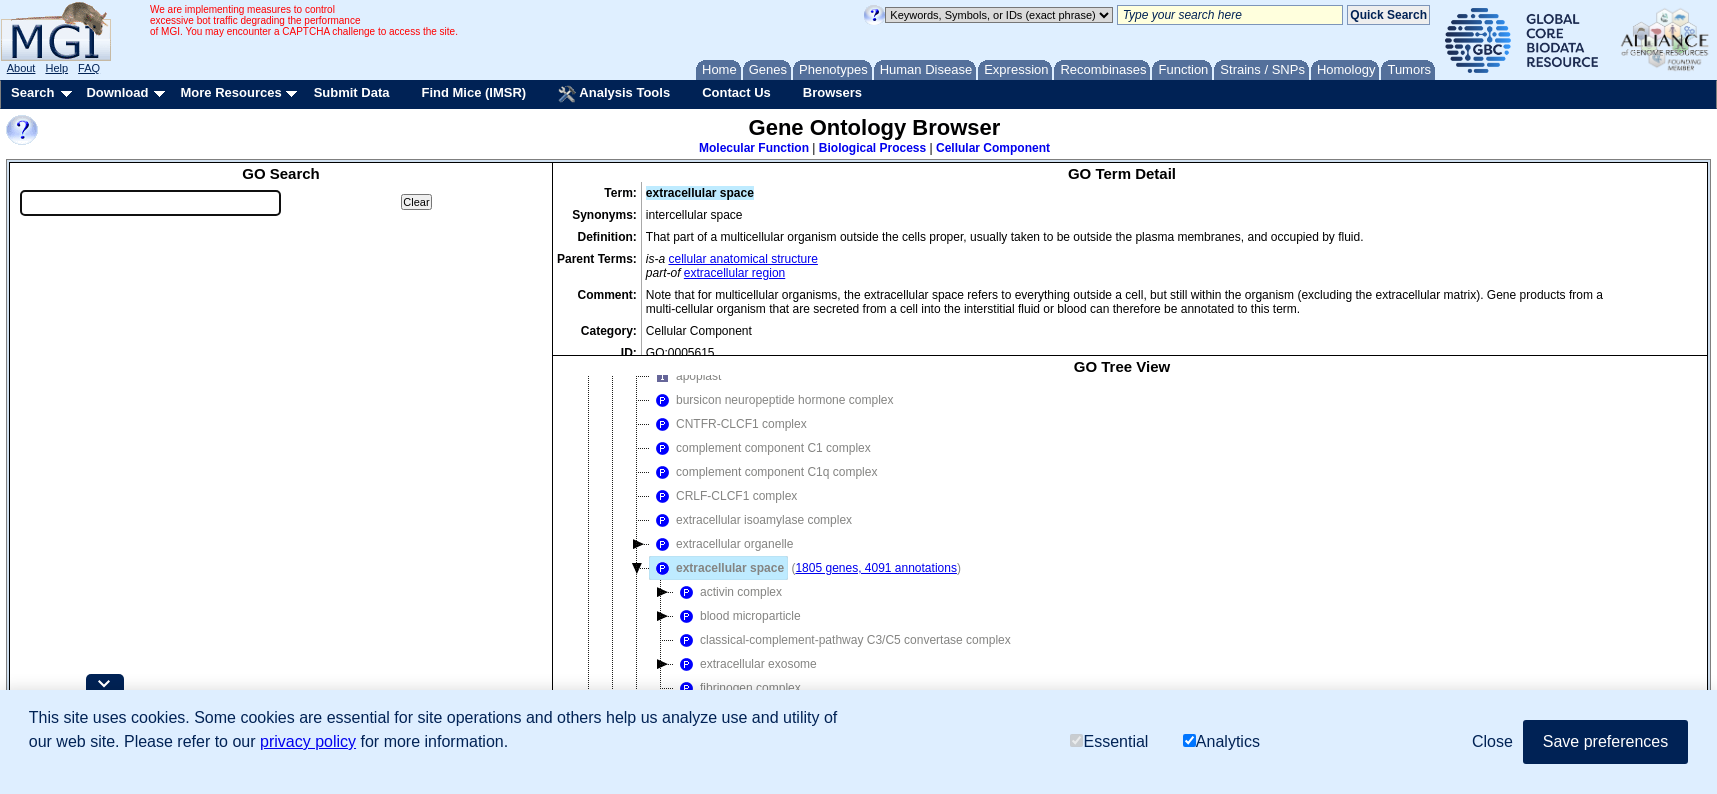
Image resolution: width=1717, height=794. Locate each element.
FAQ (89, 68)
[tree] (1122, 556)
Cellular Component (993, 148)
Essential (1109, 741)
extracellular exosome (745, 664)
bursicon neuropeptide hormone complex (771, 400)
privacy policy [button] (308, 741)
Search (32, 92)
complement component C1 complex (760, 448)
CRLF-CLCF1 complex (723, 496)
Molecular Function (754, 148)
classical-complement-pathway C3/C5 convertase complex (842, 640)
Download (117, 92)
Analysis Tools (614, 94)
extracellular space (717, 568)
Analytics (1221, 741)
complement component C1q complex (763, 472)
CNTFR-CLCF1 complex (728, 424)
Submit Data (352, 92)
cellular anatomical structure (743, 259)
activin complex (728, 592)
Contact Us (736, 92)
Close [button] (1492, 741)
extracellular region (734, 273)
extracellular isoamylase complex (751, 520)
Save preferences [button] (1605, 741)
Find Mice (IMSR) (473, 92)
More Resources (230, 92)
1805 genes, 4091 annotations (875, 568)
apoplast (685, 376)
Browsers (832, 92)
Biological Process (872, 148)
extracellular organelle (721, 544)
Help (56, 68)
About (21, 68)
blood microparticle (737, 616)
